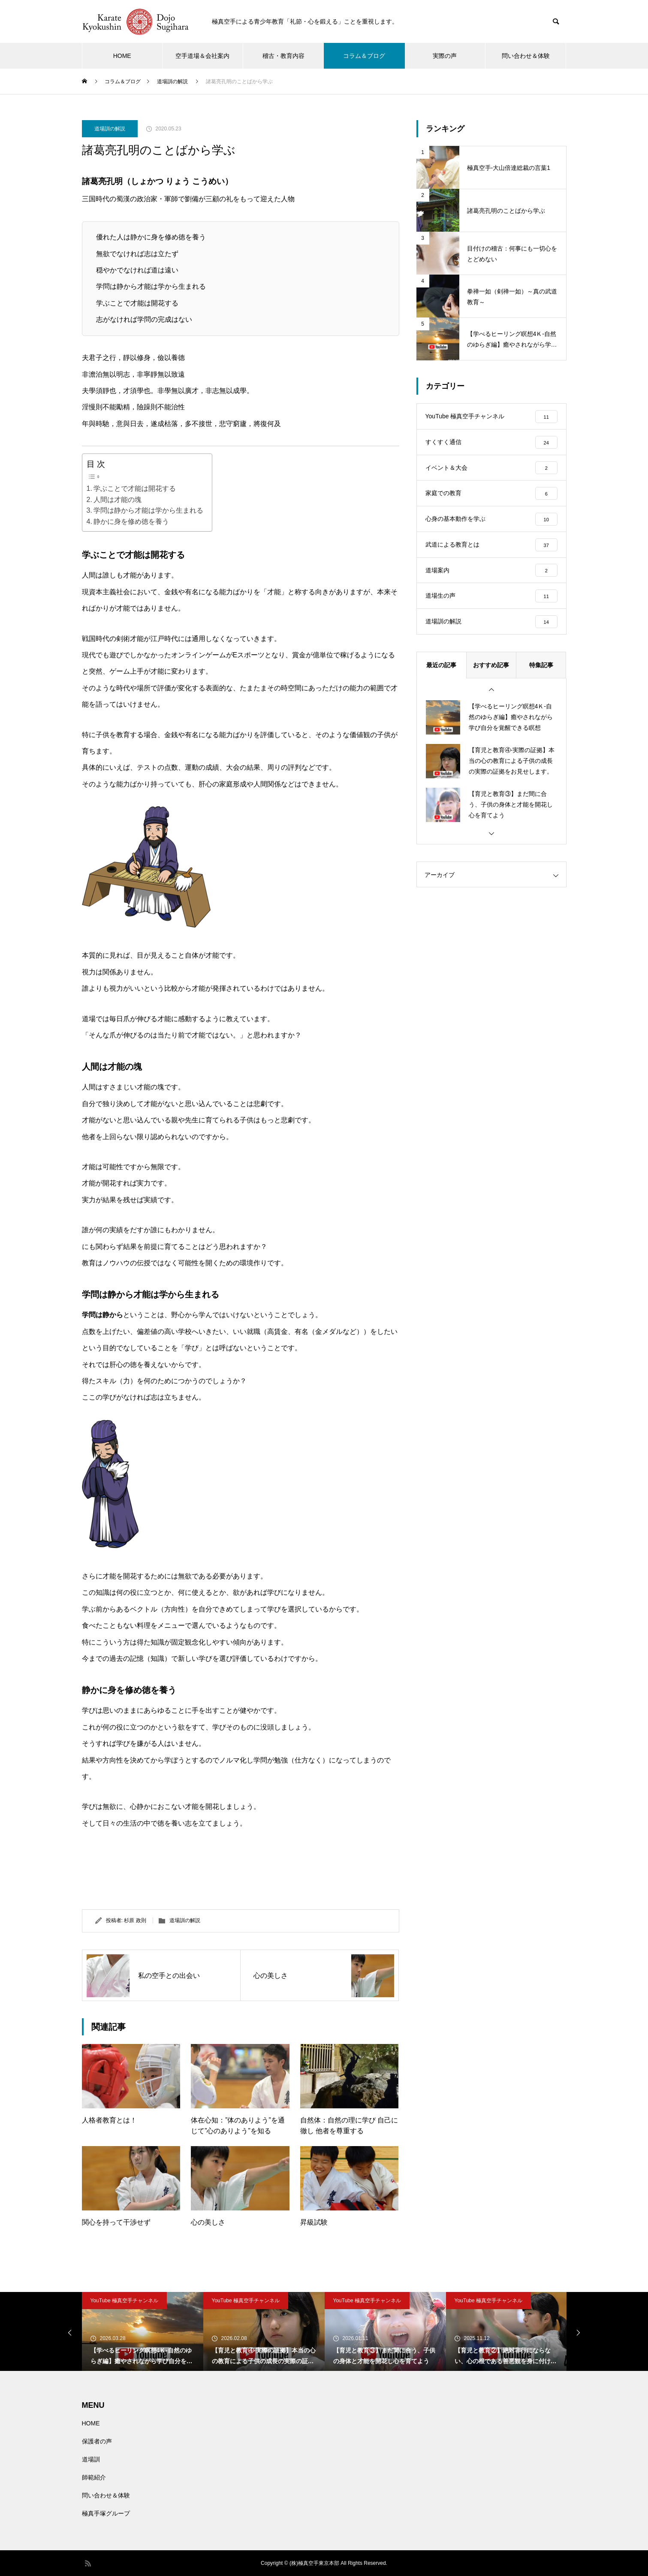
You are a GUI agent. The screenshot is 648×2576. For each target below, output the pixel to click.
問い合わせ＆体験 (526, 55)
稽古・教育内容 (283, 55)
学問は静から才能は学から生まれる (148, 510)
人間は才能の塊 (117, 499)
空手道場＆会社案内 (202, 55)
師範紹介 (94, 2477)
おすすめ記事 (491, 665)
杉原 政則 (135, 1920)
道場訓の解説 (109, 129)
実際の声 (445, 55)
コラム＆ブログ (364, 55)
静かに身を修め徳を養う (131, 521)
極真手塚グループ (106, 2513)
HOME (122, 55)
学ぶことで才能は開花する (134, 488)
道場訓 (91, 2459)
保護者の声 (97, 2441)
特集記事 (541, 665)
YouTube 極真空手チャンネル (124, 2301)
